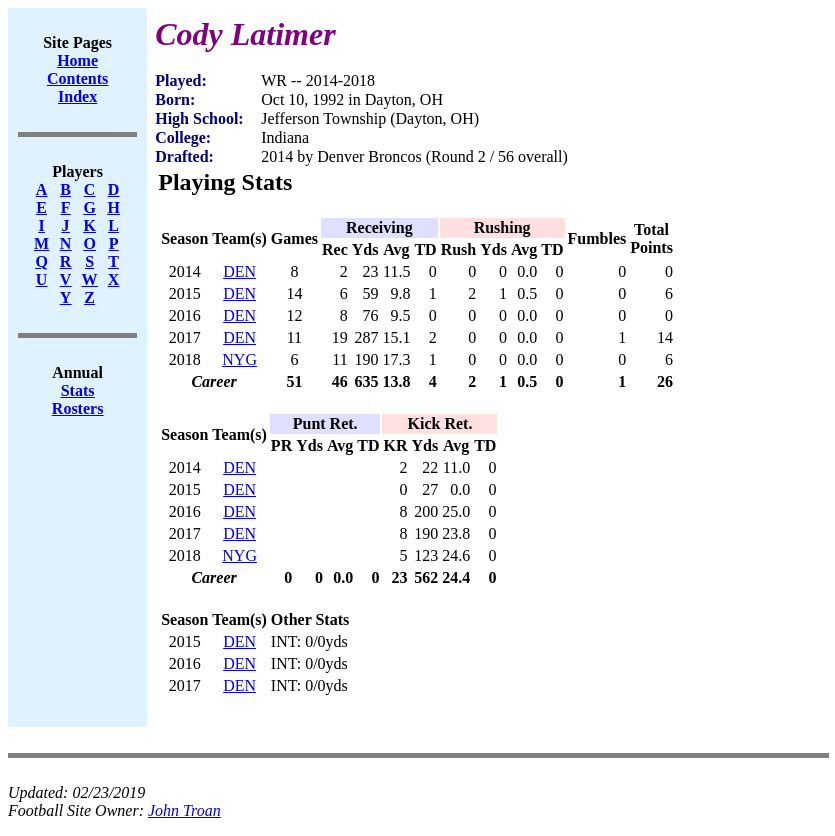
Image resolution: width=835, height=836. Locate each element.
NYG (239, 359)
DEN (239, 271)
